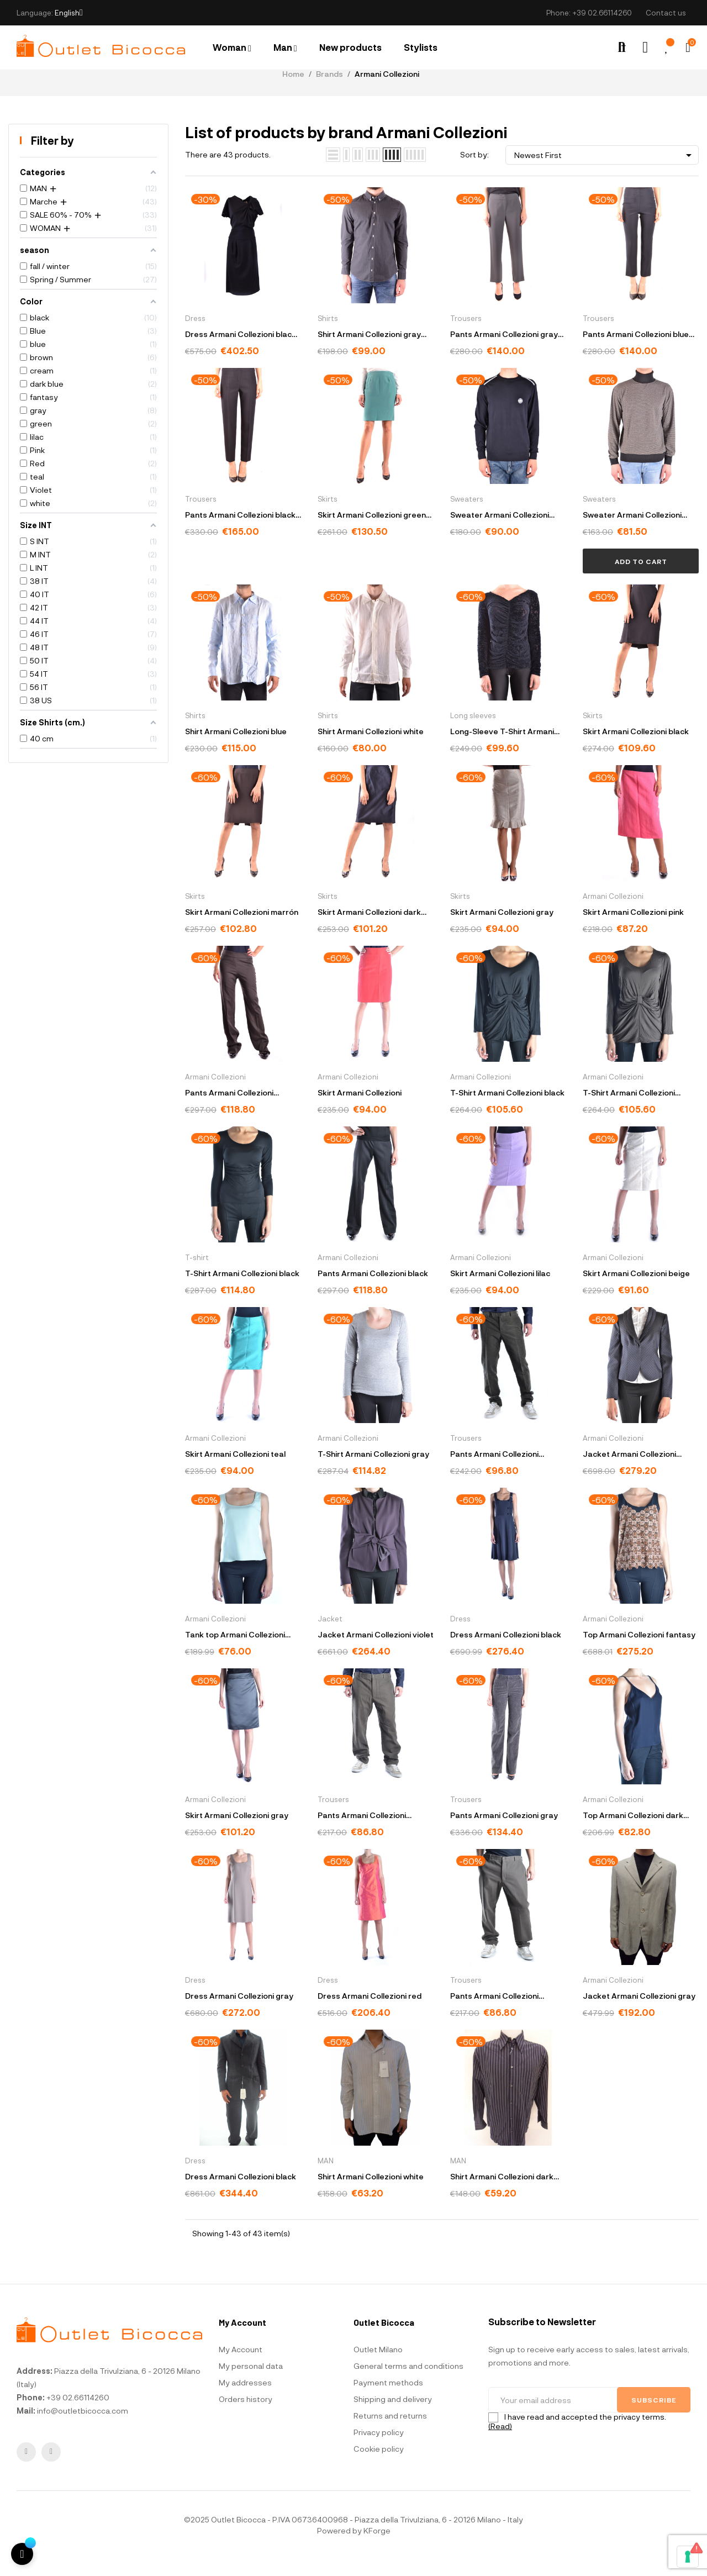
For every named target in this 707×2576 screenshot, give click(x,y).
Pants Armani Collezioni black (373, 1291)
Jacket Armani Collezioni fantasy (629, 1473)
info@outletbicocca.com (82, 2428)
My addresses (245, 2400)
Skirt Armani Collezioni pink (633, 930)
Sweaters (466, 517)
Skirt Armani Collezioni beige (636, 1291)
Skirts (327, 517)
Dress (195, 336)
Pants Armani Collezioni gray (504, 1833)
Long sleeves (473, 733)
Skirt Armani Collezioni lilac (500, 1291)
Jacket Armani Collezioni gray (639, 2014)
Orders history (245, 2416)
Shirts (328, 336)
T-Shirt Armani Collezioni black (507, 1110)
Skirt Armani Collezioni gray (501, 930)
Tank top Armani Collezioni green (235, 1654)
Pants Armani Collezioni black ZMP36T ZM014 (240, 534)
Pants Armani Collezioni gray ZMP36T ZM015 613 (504, 353)
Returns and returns (390, 2433)
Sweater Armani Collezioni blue (499, 534)
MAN (326, 2178)
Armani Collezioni (613, 914)
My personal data (251, 2383)
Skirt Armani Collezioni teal (235, 1472)
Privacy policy (379, 2449)
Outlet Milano (378, 2367)
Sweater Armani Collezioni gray (632, 534)
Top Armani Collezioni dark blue (633, 1834)
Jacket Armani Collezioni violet (376, 1652)
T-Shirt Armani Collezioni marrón (629, 1112)
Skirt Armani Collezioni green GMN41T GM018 (372, 534)
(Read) (500, 2444)
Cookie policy (379, 2466)
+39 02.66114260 (602, 12)
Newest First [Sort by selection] (604, 173)
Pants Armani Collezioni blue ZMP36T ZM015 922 (636, 353)
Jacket (330, 1636)
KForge (377, 2548)
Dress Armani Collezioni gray (239, 2014)
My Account (240, 2367)
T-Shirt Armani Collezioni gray (373, 1472)
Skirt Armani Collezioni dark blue (369, 931)
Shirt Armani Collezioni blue (236, 749)
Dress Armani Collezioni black (505, 1652)
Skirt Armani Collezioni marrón (241, 930)
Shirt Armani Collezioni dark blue (501, 2195)
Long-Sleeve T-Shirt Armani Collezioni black (502, 750)
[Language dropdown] (69, 12)
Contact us (666, 12)
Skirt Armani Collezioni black (636, 749)
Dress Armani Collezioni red (369, 2014)
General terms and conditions (408, 2383)
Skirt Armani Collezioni (360, 1110)
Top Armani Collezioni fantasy (639, 1652)
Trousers (466, 336)
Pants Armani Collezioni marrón (229, 1112)
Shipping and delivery (393, 2416)
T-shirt (197, 1275)
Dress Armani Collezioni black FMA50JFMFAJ (240, 353)
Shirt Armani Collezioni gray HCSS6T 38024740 (369, 353)
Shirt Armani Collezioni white (371, 749)
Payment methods (388, 2400)
